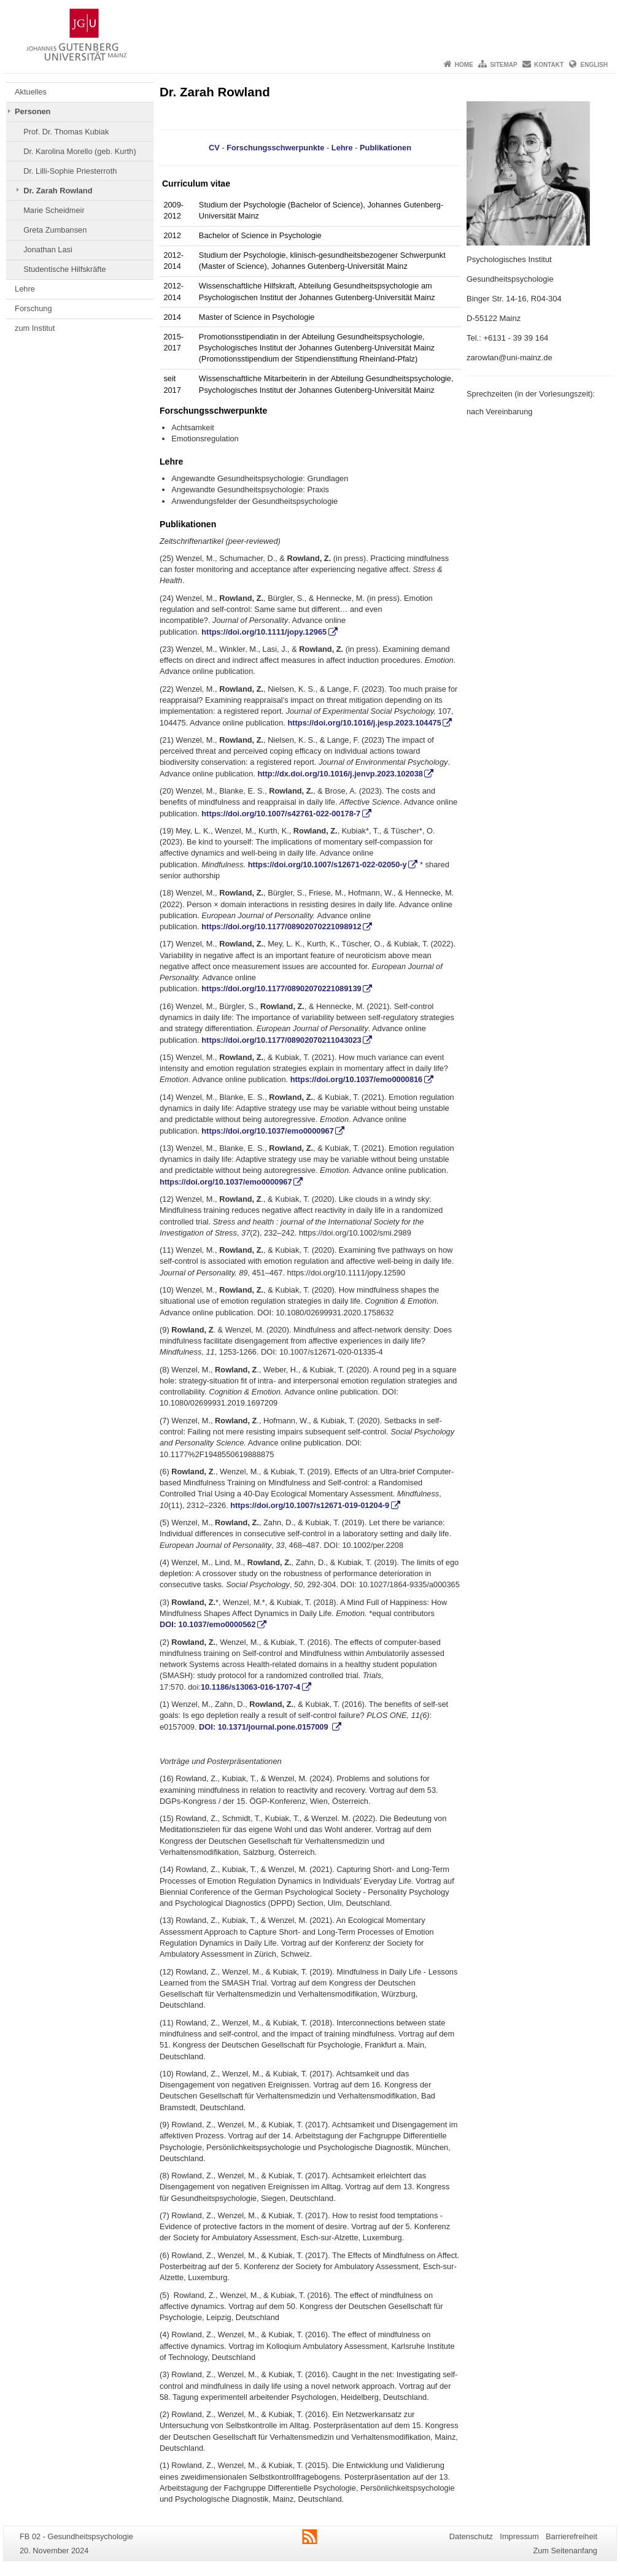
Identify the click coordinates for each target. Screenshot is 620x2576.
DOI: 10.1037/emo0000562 (208, 1624)
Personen (32, 111)
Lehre (25, 288)
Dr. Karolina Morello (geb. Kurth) (79, 151)
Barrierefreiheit (571, 2536)
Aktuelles (31, 91)
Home (464, 64)
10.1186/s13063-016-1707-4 (250, 1687)
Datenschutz (471, 2536)
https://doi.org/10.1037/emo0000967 (267, 1130)
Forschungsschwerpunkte (275, 147)
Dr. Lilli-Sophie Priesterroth (70, 171)
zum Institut (35, 328)
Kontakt (549, 64)
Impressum (519, 2536)
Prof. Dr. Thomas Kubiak (66, 131)
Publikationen (385, 147)
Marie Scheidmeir (54, 210)
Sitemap (503, 64)
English (594, 64)
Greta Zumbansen (55, 229)
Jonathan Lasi (47, 249)
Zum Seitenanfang (565, 2550)
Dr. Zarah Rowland (57, 190)
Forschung (33, 308)
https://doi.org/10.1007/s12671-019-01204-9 (309, 1505)
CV (214, 147)
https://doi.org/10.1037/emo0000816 (356, 1079)
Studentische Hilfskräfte (64, 269)
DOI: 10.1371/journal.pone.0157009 (264, 1726)
